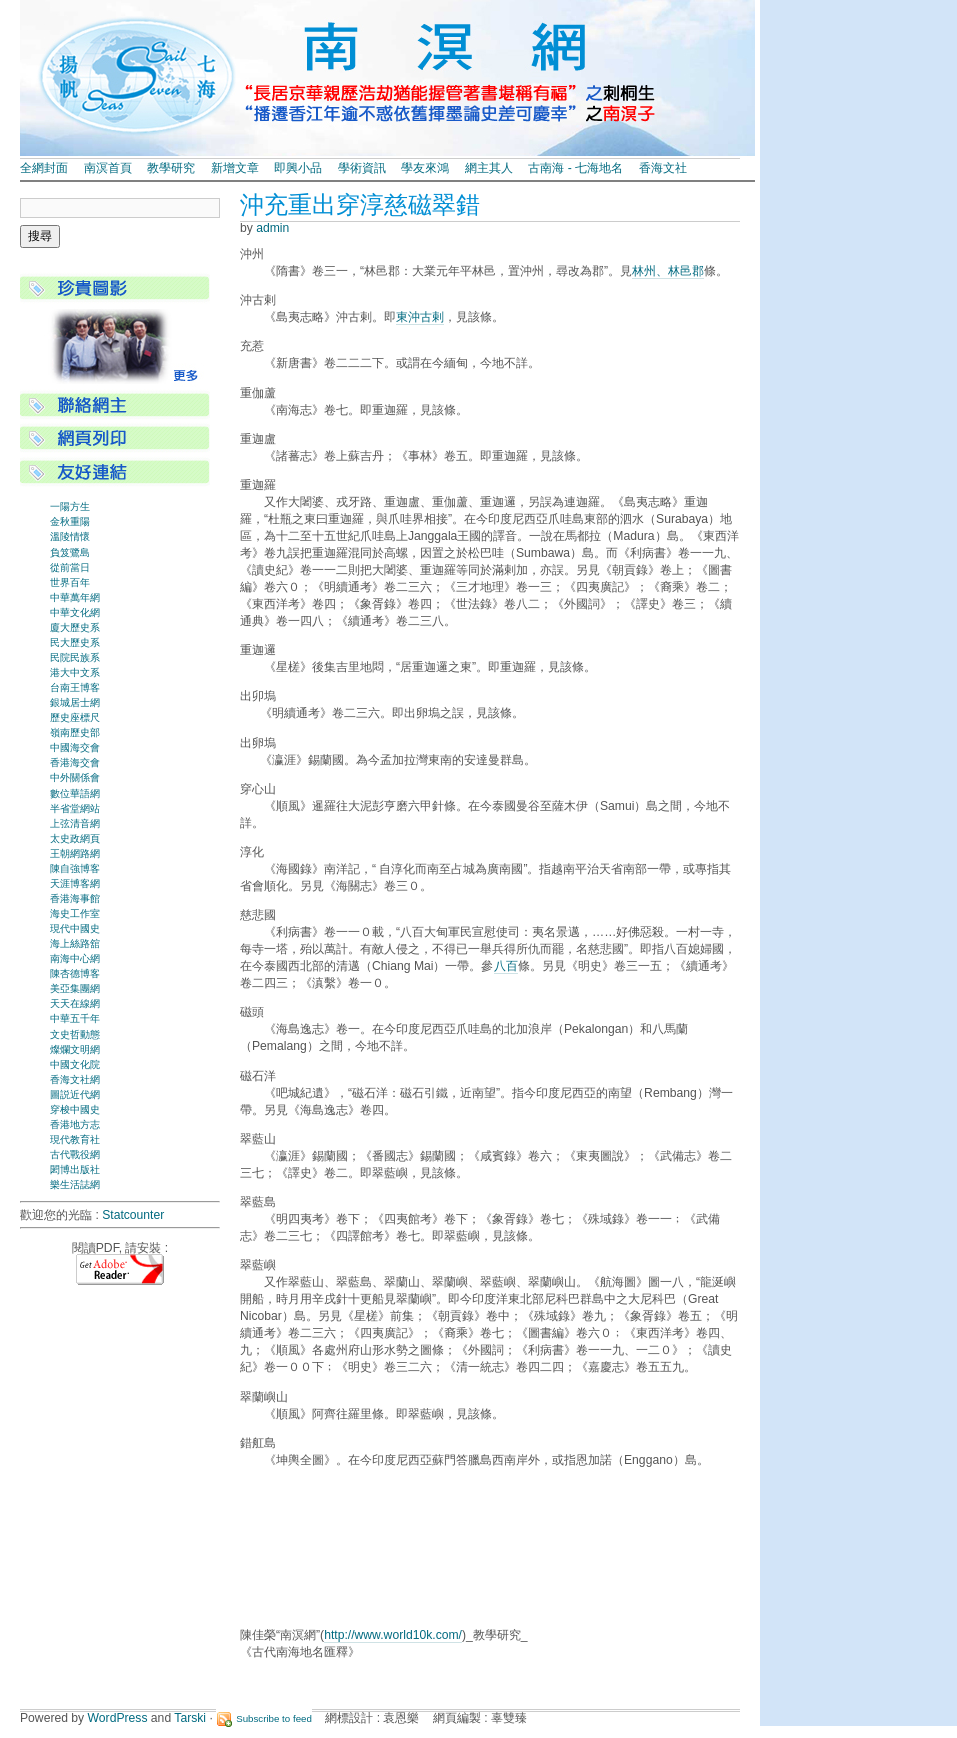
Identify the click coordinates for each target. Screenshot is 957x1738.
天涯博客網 (75, 883)
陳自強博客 (75, 868)
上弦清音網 (75, 823)
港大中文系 (75, 672)
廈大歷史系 (75, 627)
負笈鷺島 (70, 552)
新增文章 (235, 168)
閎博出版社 (75, 1169)
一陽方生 (70, 506)
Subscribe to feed (274, 1718)
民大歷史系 (75, 642)
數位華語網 (75, 793)
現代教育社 (75, 1139)
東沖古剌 (420, 317)
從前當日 (70, 567)
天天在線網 (75, 1003)
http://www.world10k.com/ (393, 1635)
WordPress (118, 1718)
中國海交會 (75, 747)
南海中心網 (75, 958)
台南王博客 (75, 687)
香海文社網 (75, 1079)
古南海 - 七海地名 (575, 168)
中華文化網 (75, 612)
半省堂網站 (75, 808)
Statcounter (133, 1215)
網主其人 (489, 168)
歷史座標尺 (75, 717)
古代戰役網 (75, 1154)
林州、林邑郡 (668, 271)
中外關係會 (75, 777)
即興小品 (298, 168)
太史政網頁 (75, 838)
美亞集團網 (75, 988)
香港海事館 (75, 898)
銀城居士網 (75, 702)
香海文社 (663, 168)
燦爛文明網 (75, 1049)
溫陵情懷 (70, 536)
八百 (506, 966)
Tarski (190, 1718)
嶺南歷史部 (75, 732)
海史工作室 (75, 913)
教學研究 (171, 168)
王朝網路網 (75, 853)
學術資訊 (362, 168)
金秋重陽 (70, 521)
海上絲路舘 (75, 943)
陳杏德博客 (75, 973)
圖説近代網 (75, 1094)
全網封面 (44, 168)
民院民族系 (75, 657)
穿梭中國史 (75, 1109)
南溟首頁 (108, 168)
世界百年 (70, 582)
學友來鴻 (425, 168)
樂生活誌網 (75, 1184)
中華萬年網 (75, 597)
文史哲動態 (75, 1034)
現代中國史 (75, 928)
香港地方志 (75, 1124)
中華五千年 (75, 1018)
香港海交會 (75, 762)
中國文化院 (75, 1064)
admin (272, 228)
